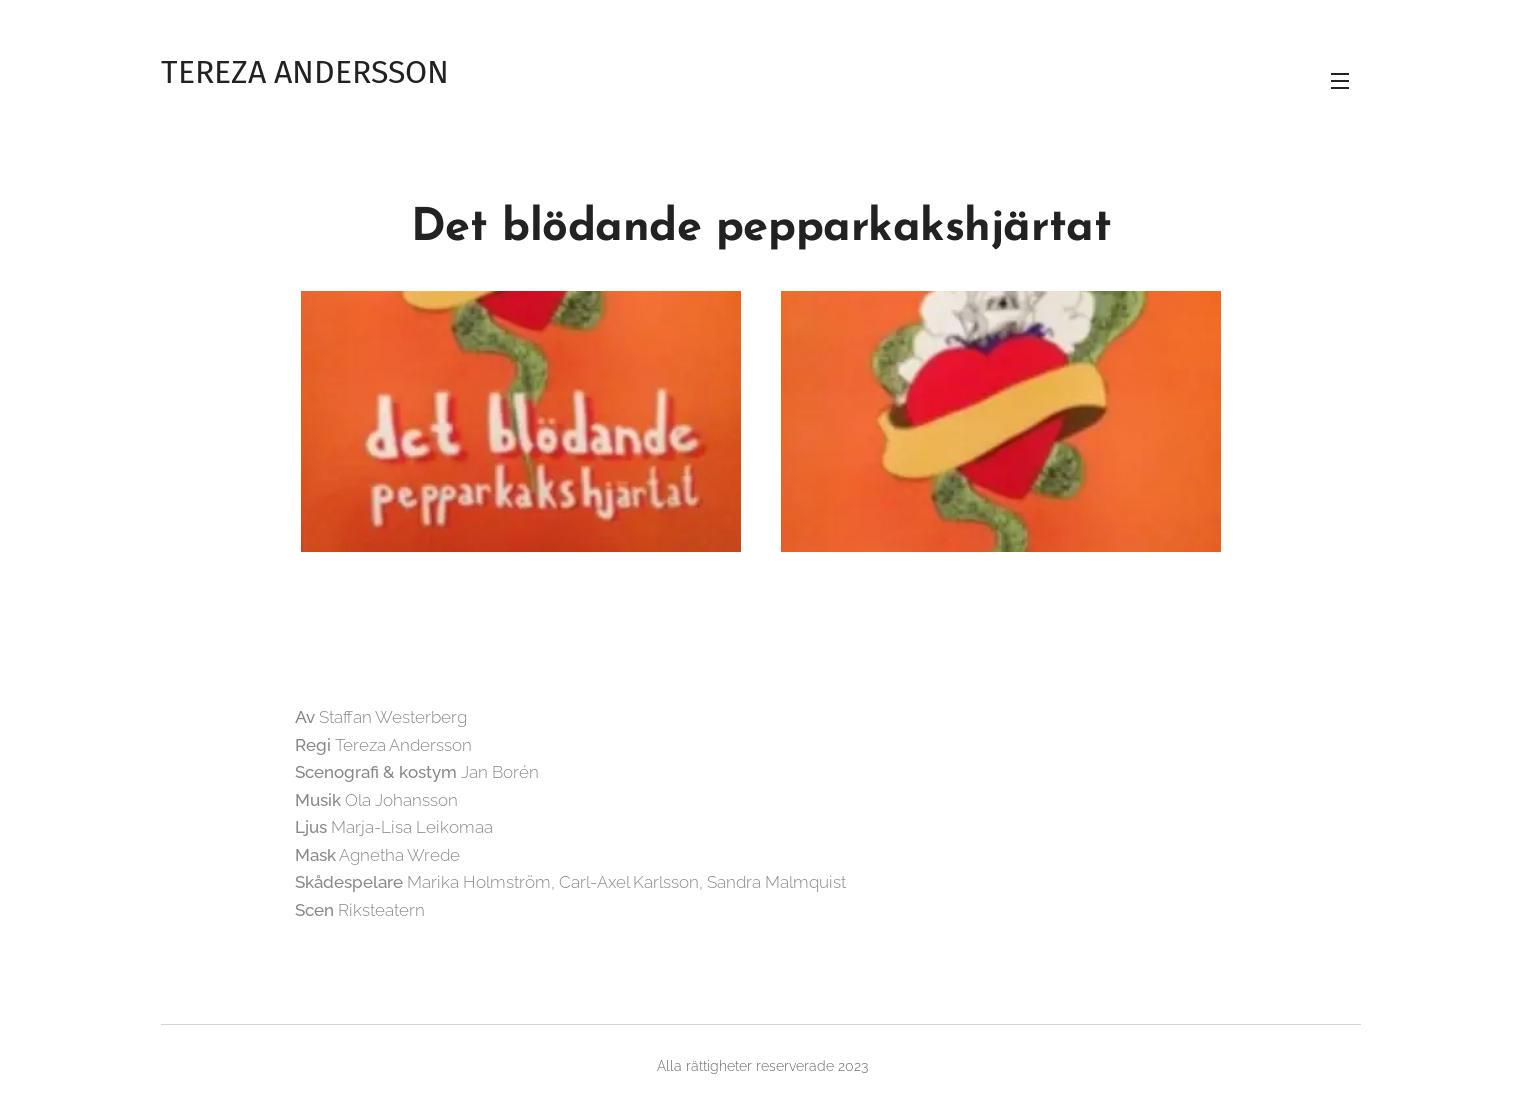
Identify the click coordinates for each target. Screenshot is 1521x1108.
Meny (1340, 81)
